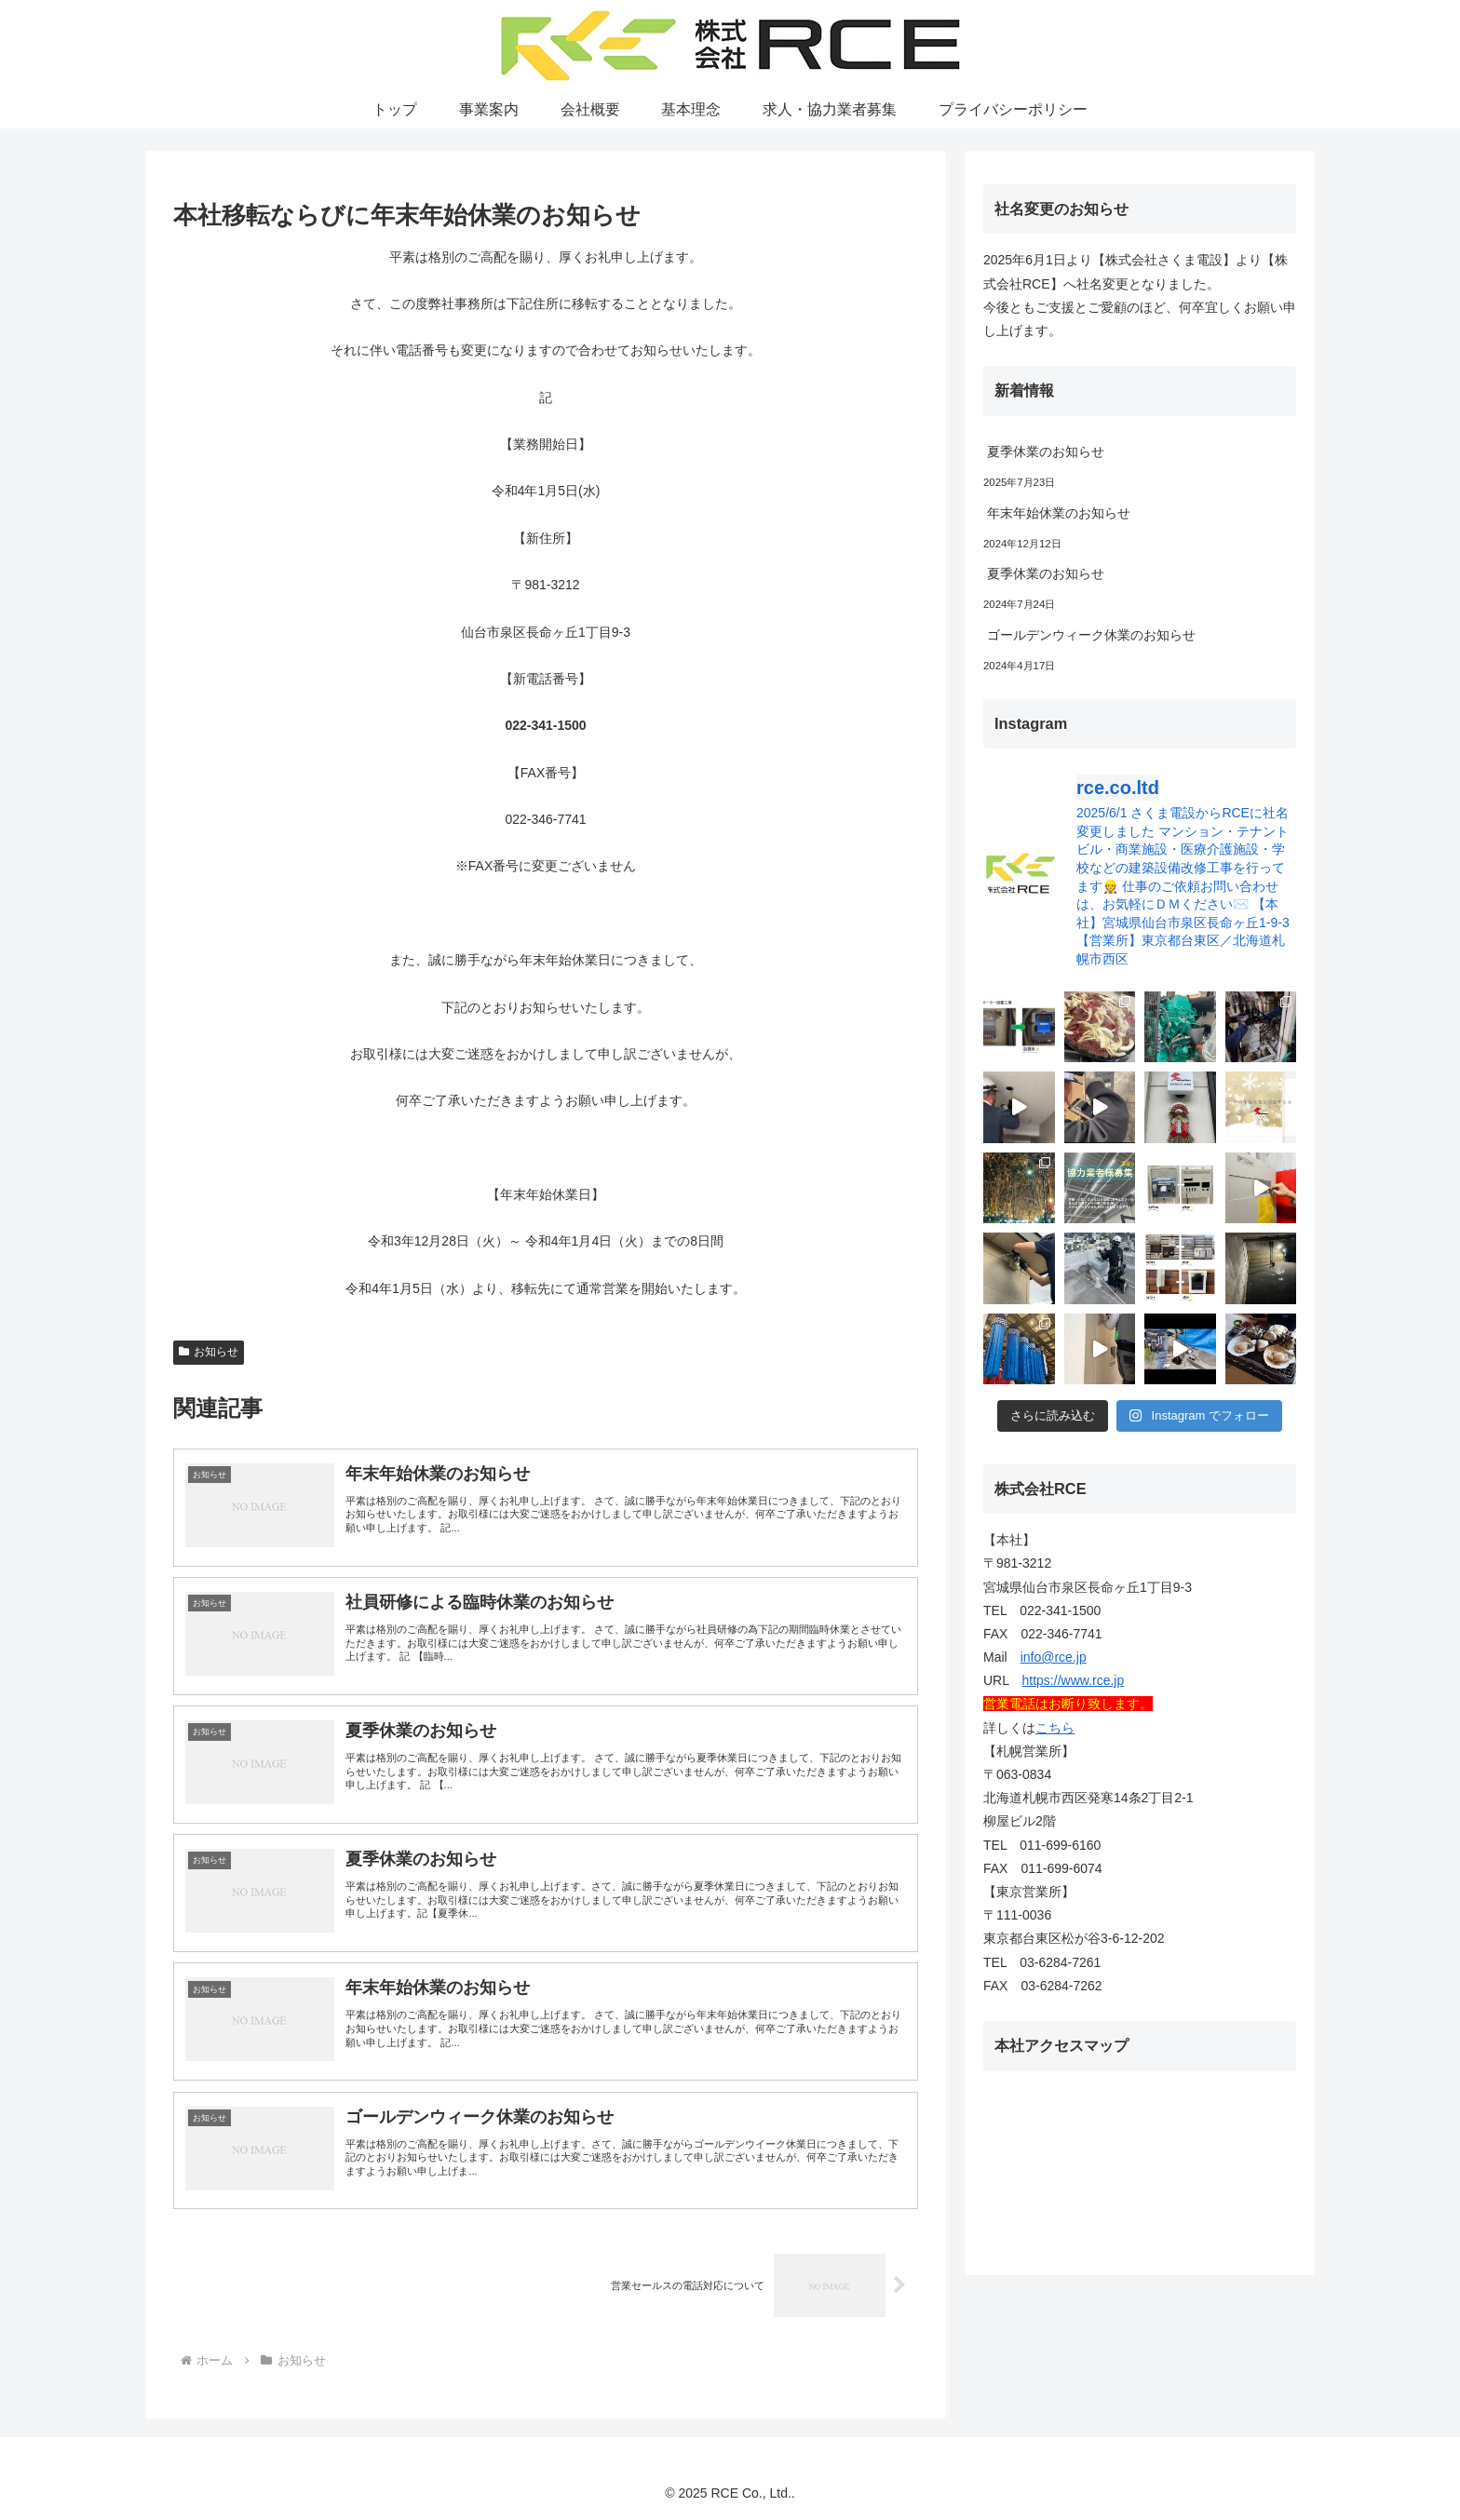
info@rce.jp (1054, 1657)
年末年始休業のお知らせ (1058, 512)
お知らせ (208, 1351)
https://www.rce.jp (1073, 1680)
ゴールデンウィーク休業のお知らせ (1091, 634)
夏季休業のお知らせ (1045, 451)
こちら (1055, 1727)
